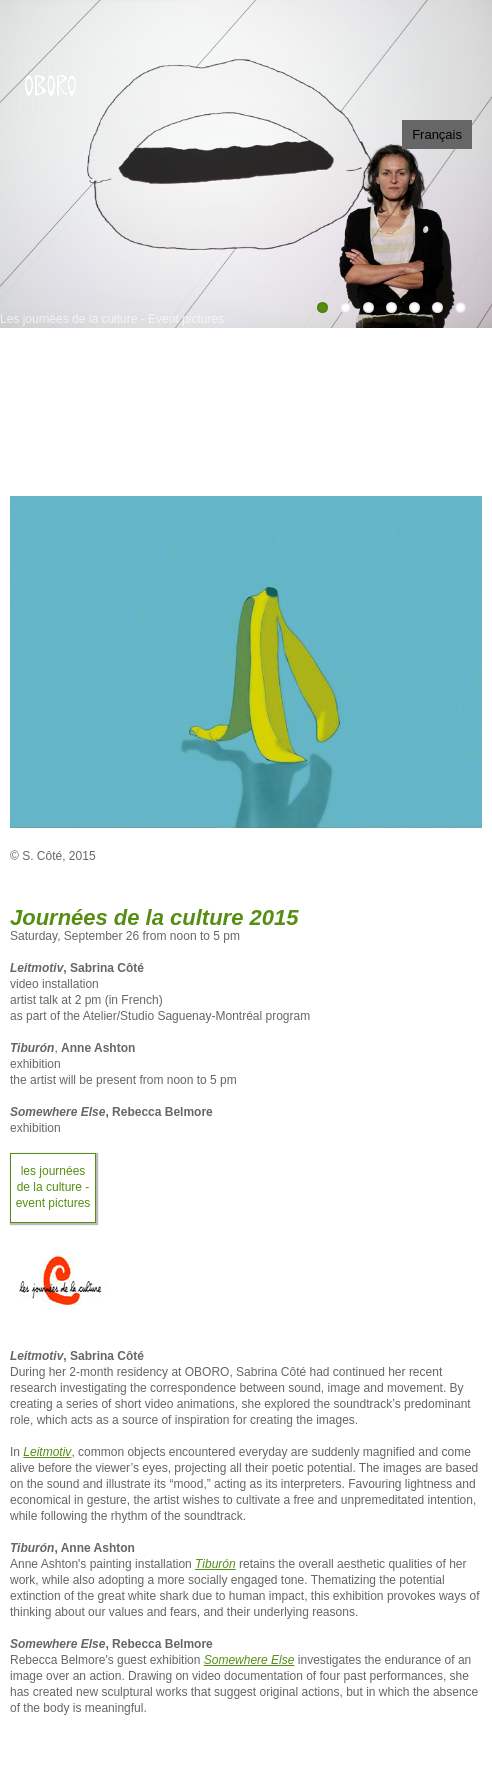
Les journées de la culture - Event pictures (53, 1187)
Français (437, 134)
